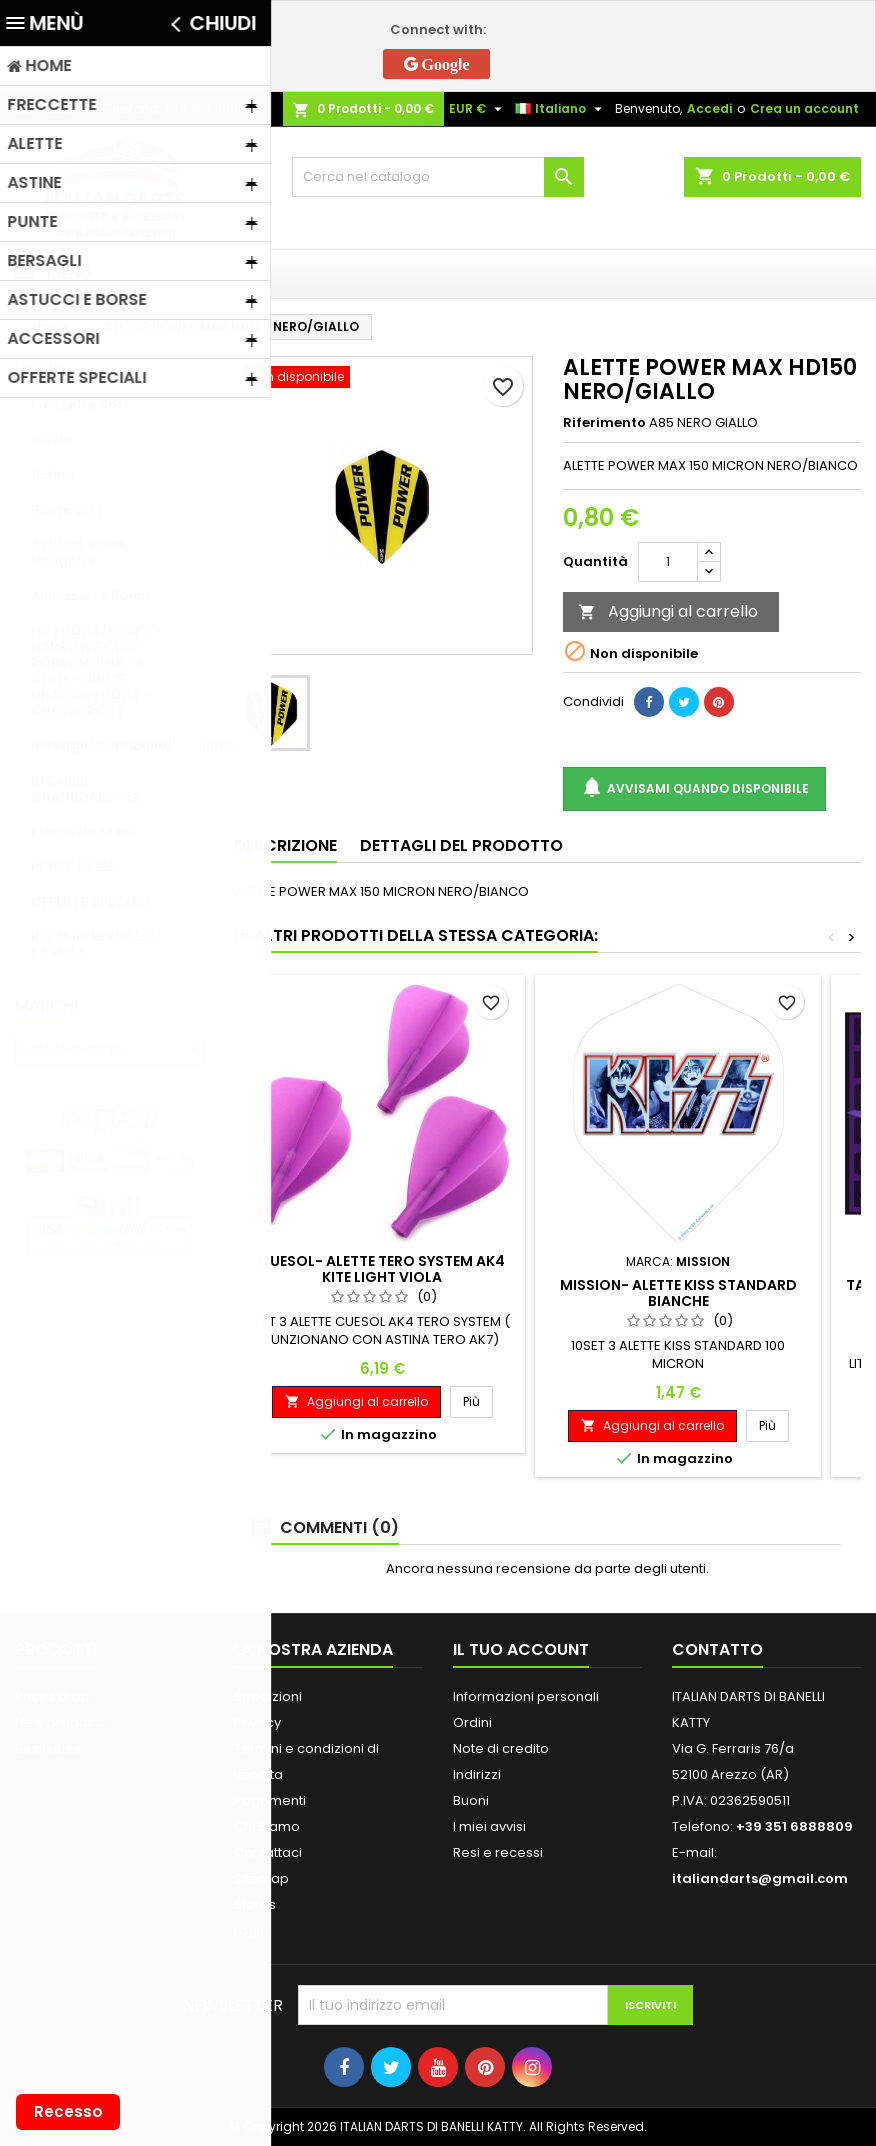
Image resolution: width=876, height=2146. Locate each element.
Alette (51, 439)
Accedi (709, 108)
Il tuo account (521, 1649)
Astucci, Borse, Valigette (80, 552)
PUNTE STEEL (73, 866)
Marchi (46, 1005)
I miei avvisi (489, 1826)
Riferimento (604, 423)
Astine (52, 474)
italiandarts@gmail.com (760, 1878)
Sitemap (261, 1878)
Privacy (257, 1722)
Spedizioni (268, 1696)
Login (251, 1930)
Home (38, 370)
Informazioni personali (526, 1696)
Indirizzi (477, 1774)
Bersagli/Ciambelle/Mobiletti (117, 745)
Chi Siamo (267, 1826)
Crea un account (804, 108)
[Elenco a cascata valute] (478, 109)
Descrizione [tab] (285, 845)
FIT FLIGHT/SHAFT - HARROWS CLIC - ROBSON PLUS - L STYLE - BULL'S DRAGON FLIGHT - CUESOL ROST (96, 670)
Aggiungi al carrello (668, 611)
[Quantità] (668, 562)
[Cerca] (438, 177)
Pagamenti (270, 1800)
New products (60, 1722)
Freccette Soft (80, 404)
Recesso (68, 2111)
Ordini (472, 1722)
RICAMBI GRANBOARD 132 (86, 788)
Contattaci (268, 1852)
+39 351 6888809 (216, 108)
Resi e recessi (498, 1852)
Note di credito (501, 1748)
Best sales (48, 1748)
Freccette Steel (82, 831)
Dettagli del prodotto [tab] (461, 845)
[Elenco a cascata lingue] (561, 109)
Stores (255, 1904)
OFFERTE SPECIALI (90, 901)
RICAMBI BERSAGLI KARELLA (92, 944)
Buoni (471, 1800)
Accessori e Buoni (90, 595)
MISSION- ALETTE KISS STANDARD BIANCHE (678, 1293)
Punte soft (66, 509)
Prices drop (52, 1696)
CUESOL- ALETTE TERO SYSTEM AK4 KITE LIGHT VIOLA (382, 1269)
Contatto (42, 108)
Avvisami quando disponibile (694, 788)
